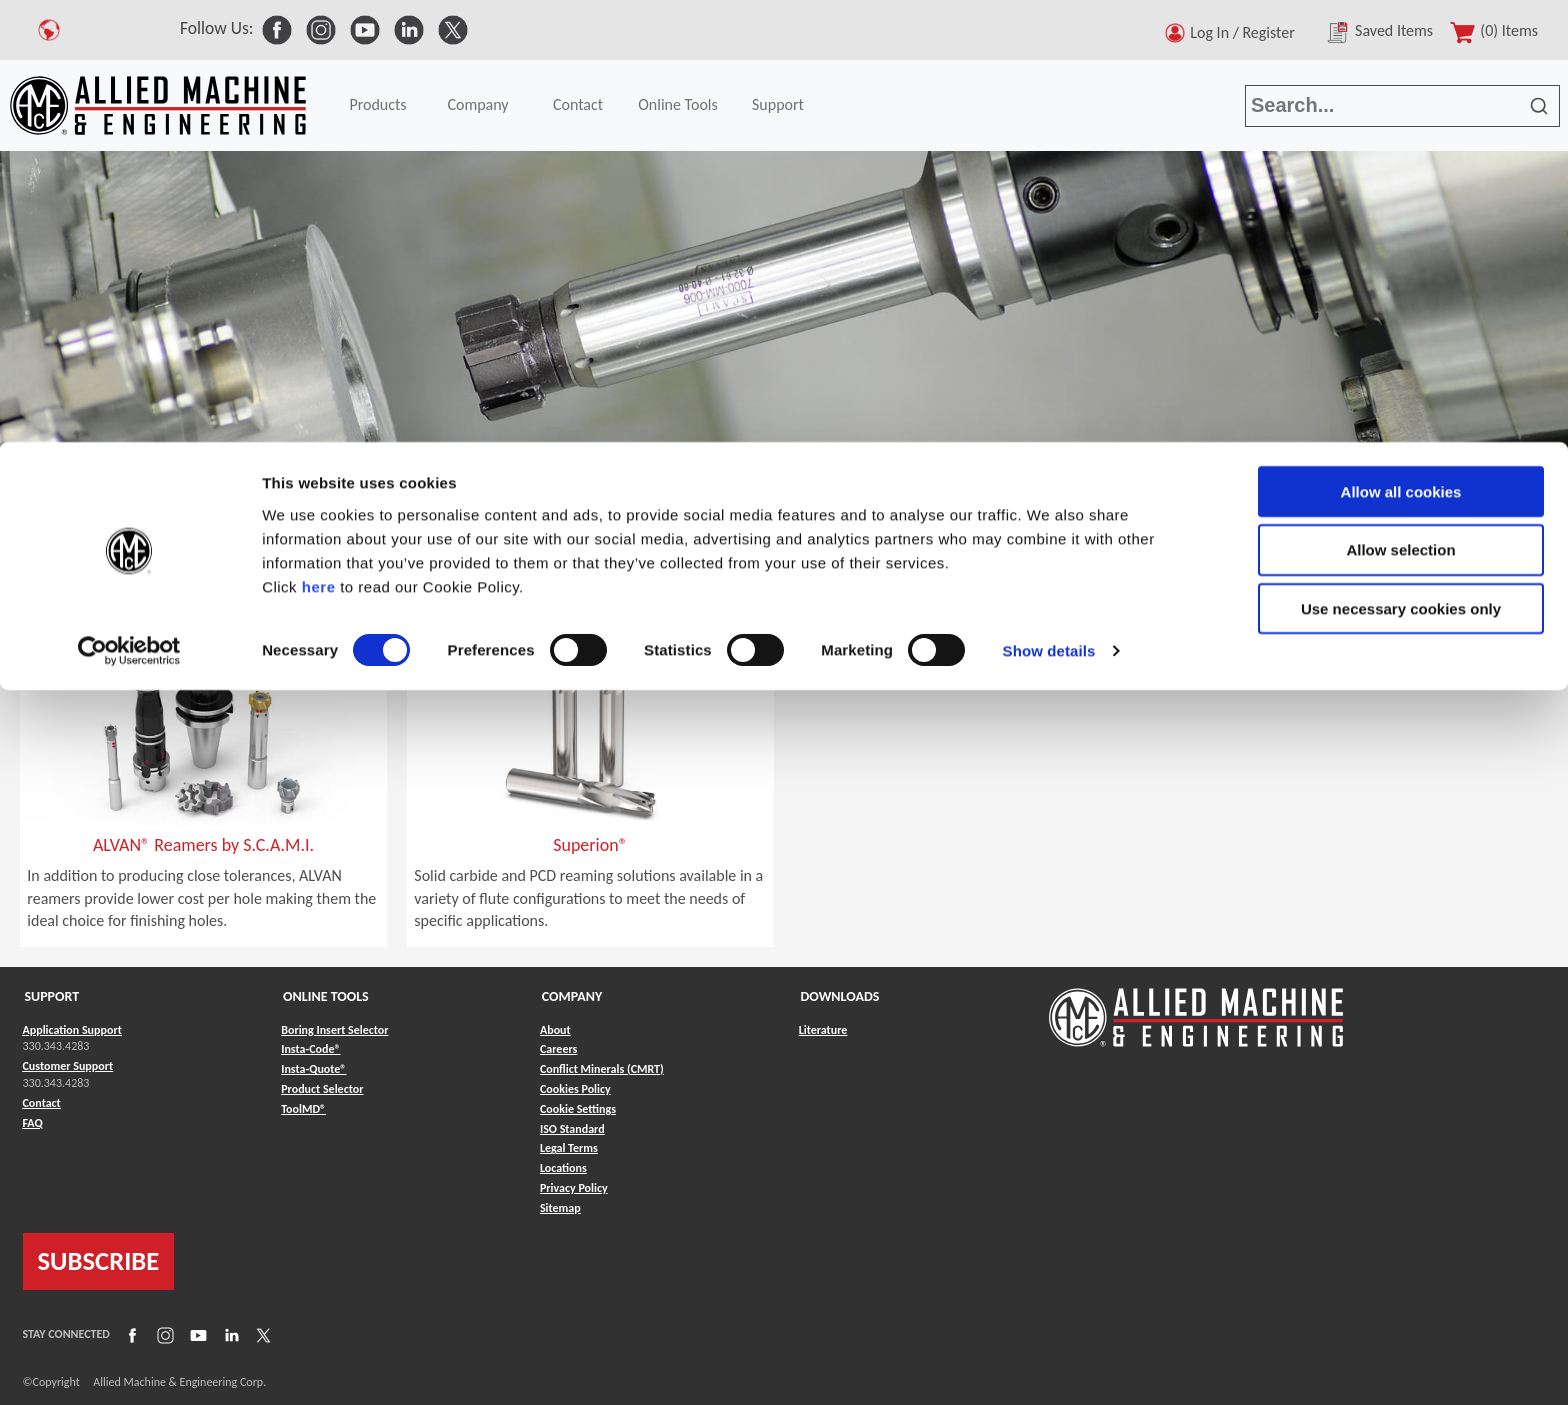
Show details (1049, 209)
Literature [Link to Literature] (823, 1030)
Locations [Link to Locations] (563, 1168)
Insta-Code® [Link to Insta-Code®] (310, 1049)
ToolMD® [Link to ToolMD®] (303, 1109)
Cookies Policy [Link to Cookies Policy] (575, 1089)
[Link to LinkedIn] (229, 1334)
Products (101, 519)
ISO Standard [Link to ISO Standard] (572, 1129)
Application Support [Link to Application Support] (72, 1030)
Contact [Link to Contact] (42, 1103)
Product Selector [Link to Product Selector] (322, 1089)
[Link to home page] (1196, 1007)
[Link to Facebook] (130, 1334)
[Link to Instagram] (163, 1334)
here (319, 144)
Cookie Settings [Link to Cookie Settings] (578, 1109)
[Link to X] (261, 1334)
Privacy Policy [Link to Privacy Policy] (574, 1188)
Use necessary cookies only (1401, 167)
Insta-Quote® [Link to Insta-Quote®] (313, 1069)
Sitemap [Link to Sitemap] (560, 1208)
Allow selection (1400, 108)
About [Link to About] (555, 1030)
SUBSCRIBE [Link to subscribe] (99, 1261)
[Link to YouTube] (196, 1334)
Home (29, 519)
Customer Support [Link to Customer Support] (68, 1066)
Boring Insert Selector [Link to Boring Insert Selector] (334, 1030)
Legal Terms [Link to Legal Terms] (569, 1148)
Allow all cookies (1401, 49)
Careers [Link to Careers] (558, 1049)
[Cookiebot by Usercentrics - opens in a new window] (129, 210)
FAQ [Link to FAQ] (33, 1123)
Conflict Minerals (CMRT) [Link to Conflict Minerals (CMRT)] (602, 1069)
